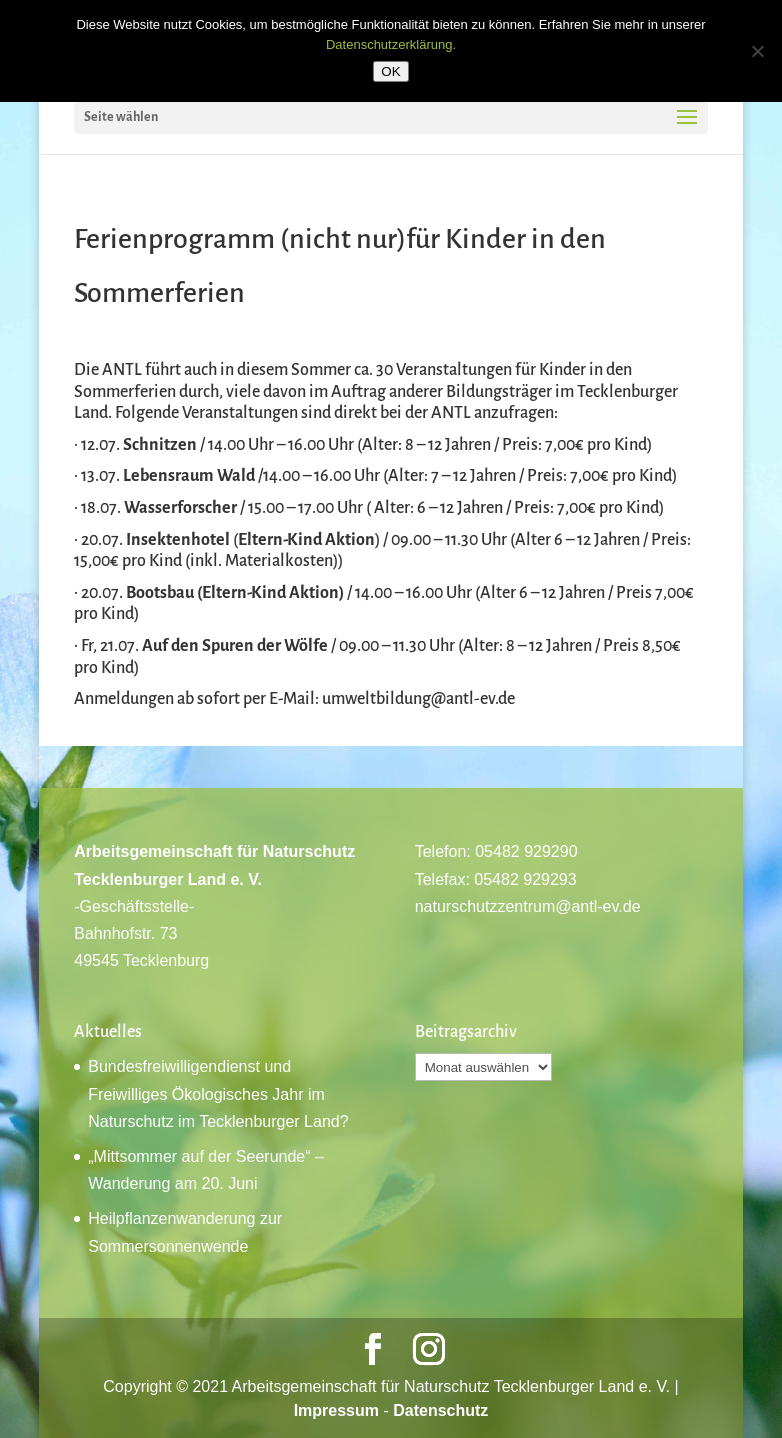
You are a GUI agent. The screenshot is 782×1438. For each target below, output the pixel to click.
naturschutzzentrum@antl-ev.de (528, 906)
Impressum (336, 1410)
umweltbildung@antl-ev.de (418, 699)
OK (390, 71)
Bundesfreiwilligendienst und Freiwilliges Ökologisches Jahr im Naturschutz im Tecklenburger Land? (218, 1093)
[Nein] (757, 51)
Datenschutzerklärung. (391, 44)
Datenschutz (440, 1410)
